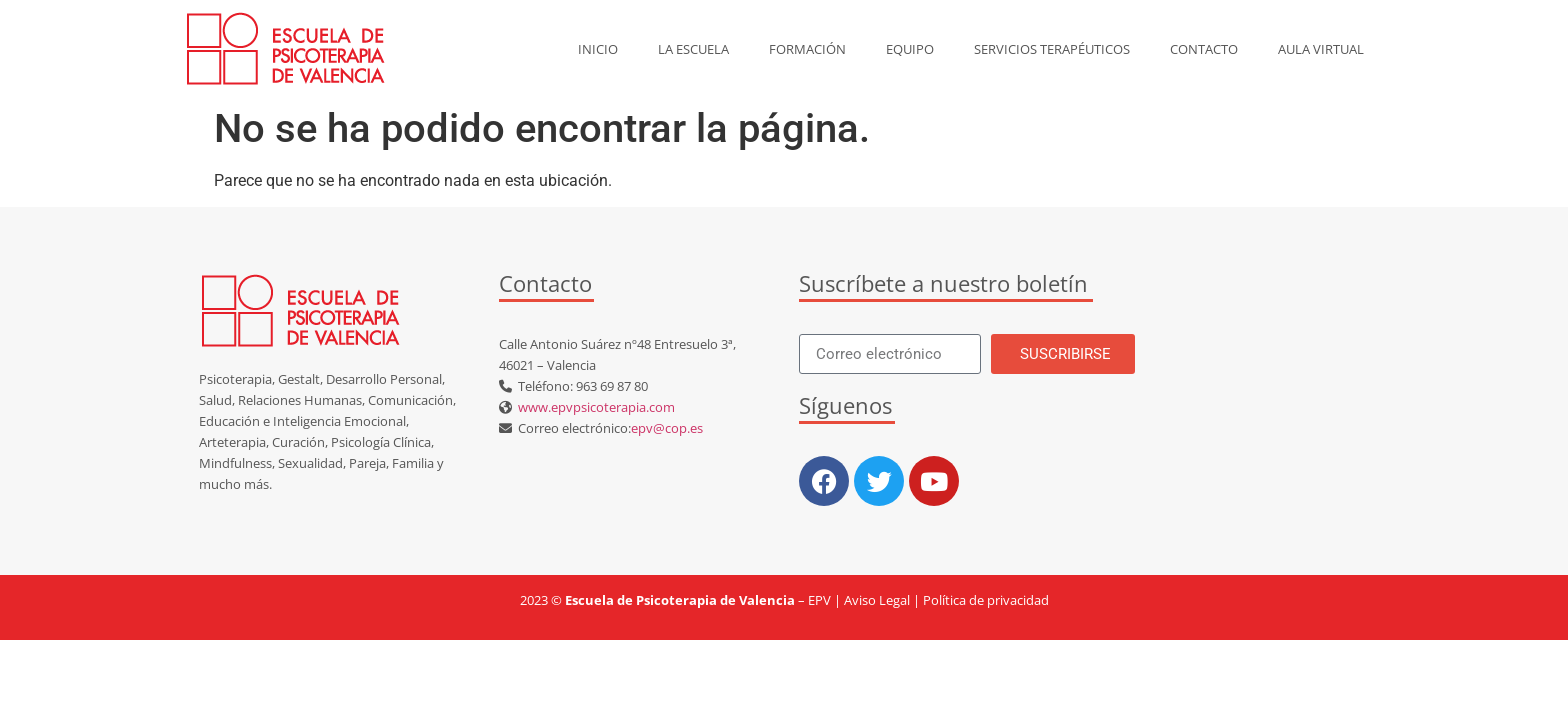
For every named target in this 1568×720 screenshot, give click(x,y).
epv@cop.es (667, 428)
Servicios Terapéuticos (1052, 49)
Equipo (910, 49)
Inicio (598, 49)
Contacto (1204, 49)
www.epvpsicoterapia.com (593, 407)
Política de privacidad (986, 600)
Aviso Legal (877, 600)
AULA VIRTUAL (1321, 49)
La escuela (693, 49)
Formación (807, 49)
